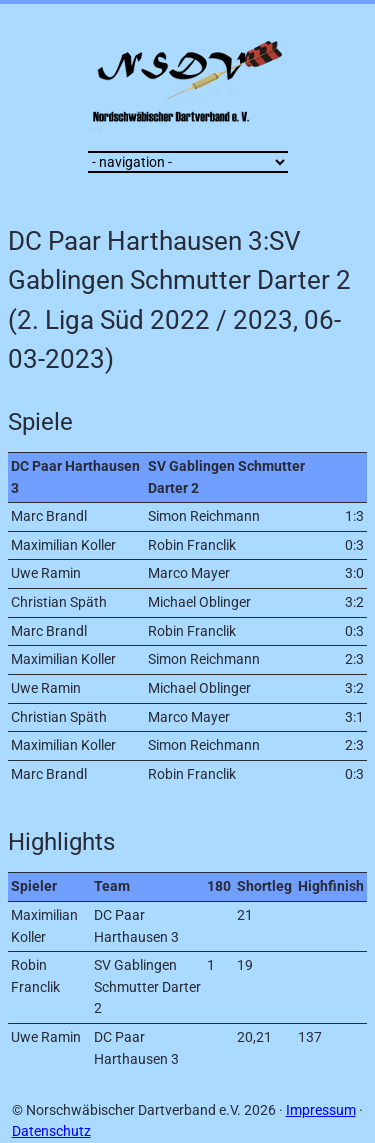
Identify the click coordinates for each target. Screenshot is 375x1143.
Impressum (321, 1110)
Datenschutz (51, 1131)
